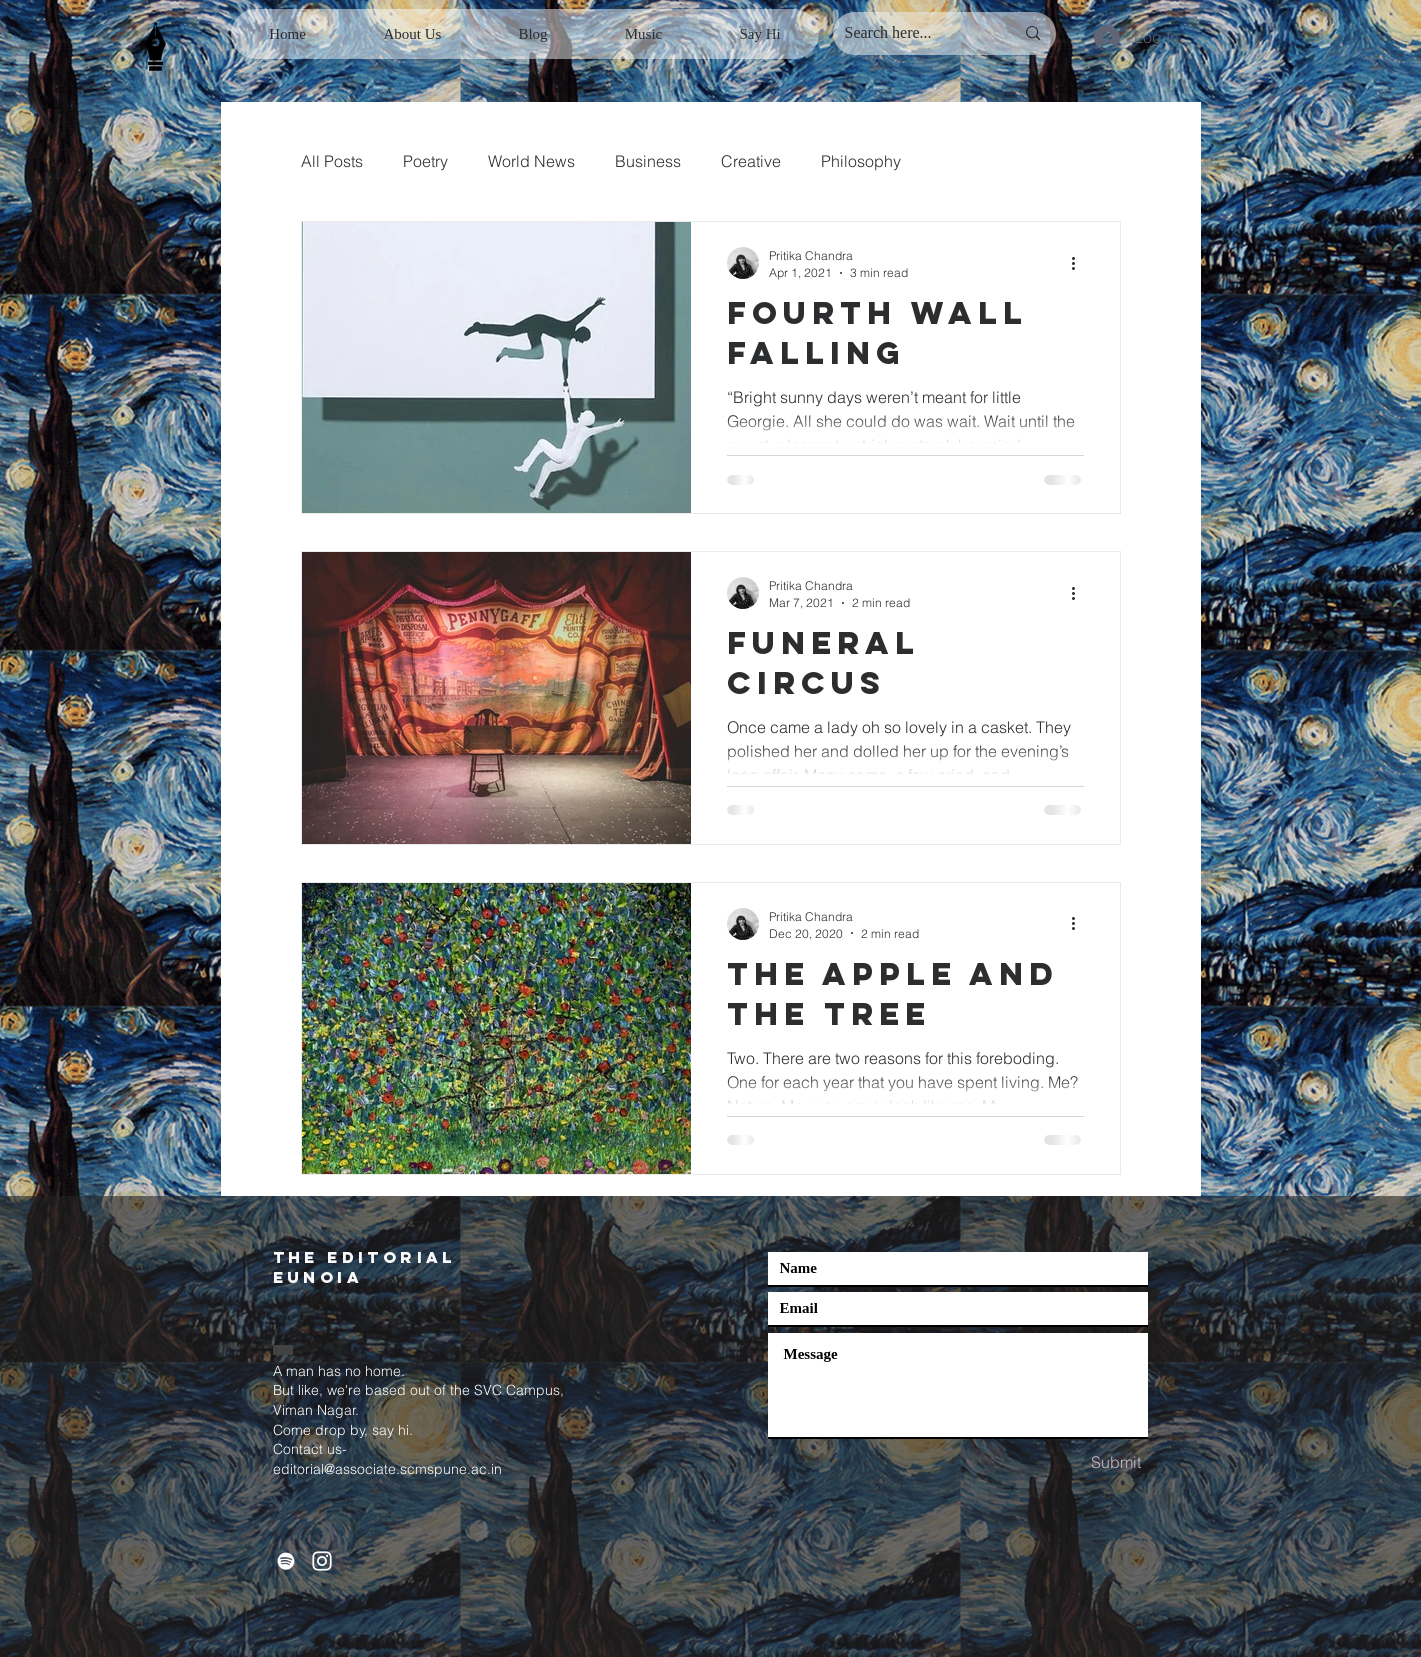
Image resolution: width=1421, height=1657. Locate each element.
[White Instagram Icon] (322, 1561)
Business (648, 161)
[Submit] (1116, 1462)
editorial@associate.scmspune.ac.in (387, 1469)
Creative (751, 161)
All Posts (332, 161)
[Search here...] (915, 33)
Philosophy (861, 161)
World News (531, 161)
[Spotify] (286, 1561)
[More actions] (1081, 263)
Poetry (425, 161)
